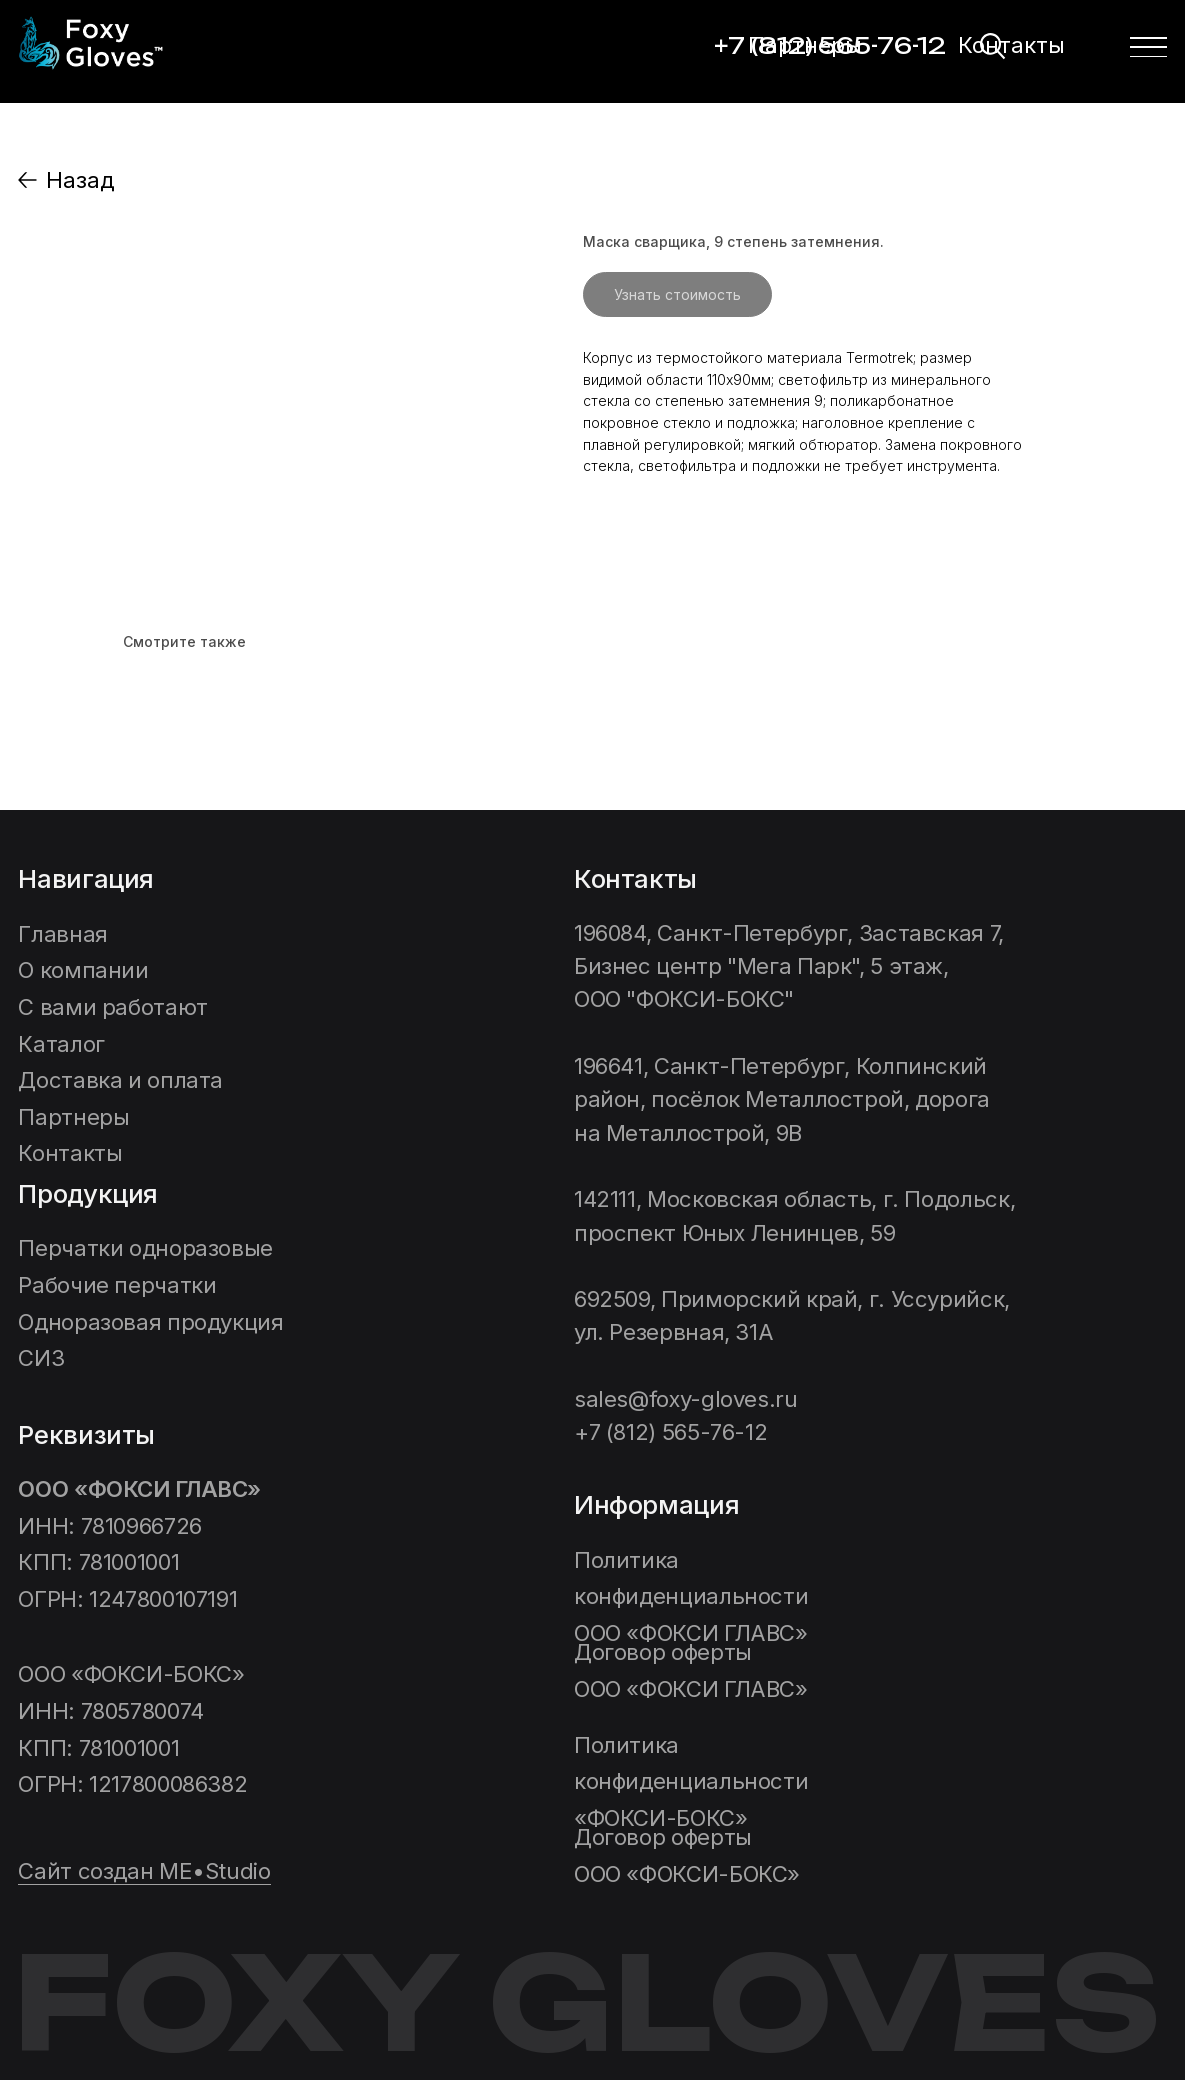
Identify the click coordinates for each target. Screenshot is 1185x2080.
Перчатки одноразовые (145, 1247)
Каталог (61, 1043)
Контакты (1011, 44)
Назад (80, 179)
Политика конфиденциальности (693, 1596)
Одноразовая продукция (150, 1321)
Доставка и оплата (120, 1079)
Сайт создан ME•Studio (144, 1870)
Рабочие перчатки (117, 1284)
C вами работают (112, 1006)
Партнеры (805, 44)
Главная (62, 933)
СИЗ (41, 1357)
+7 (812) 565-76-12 (670, 1431)
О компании (83, 969)
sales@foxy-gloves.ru (686, 1398)
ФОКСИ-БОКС (691, 1781)
